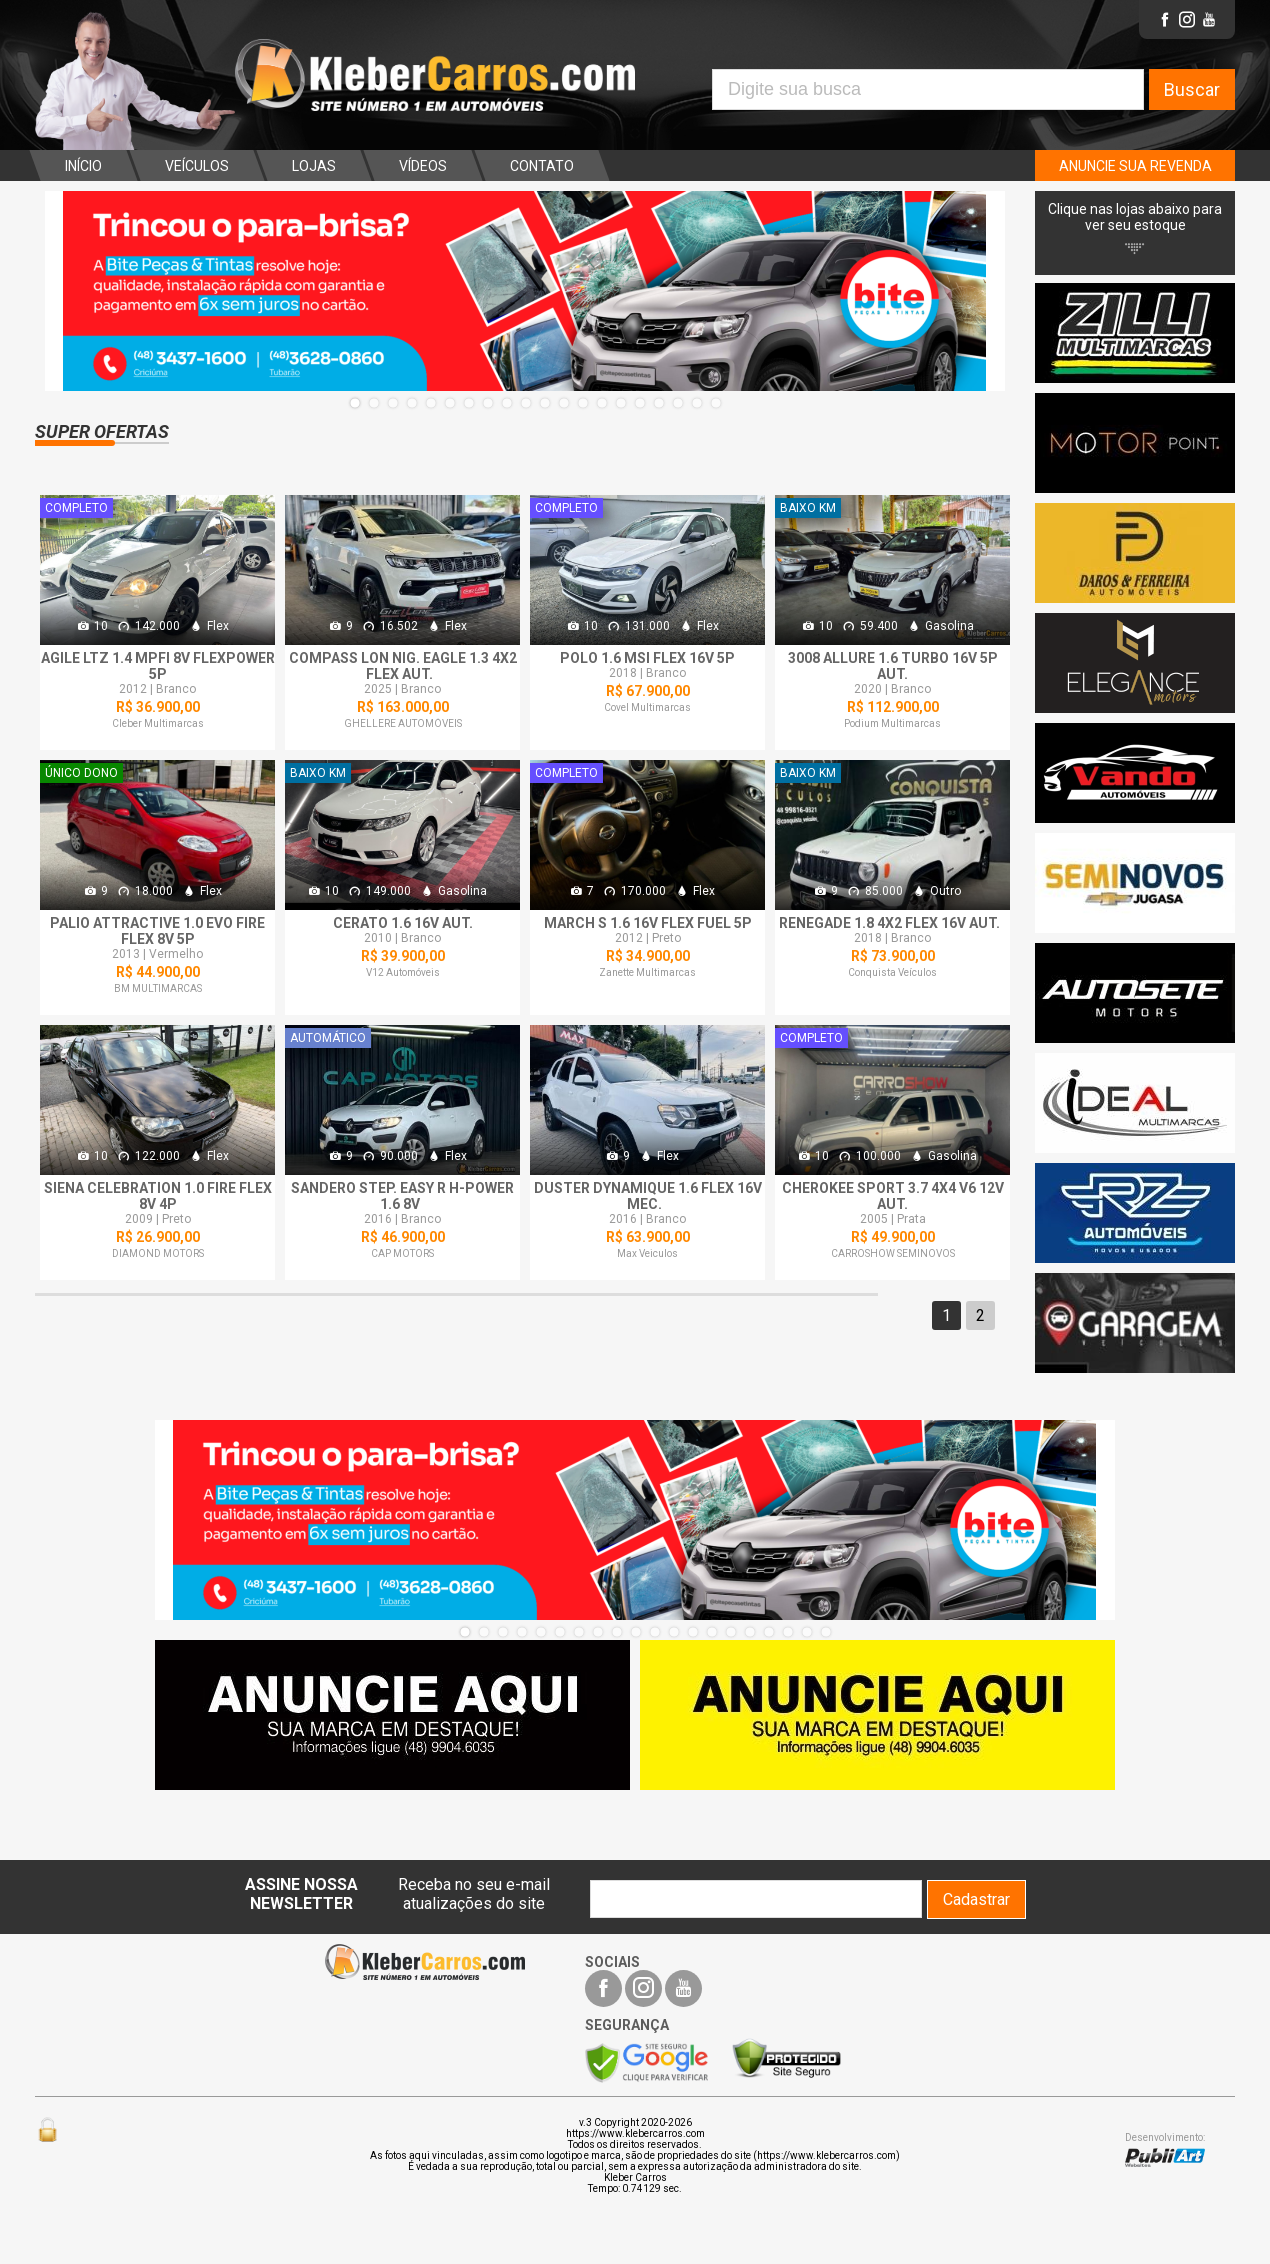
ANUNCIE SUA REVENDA (1135, 166)
